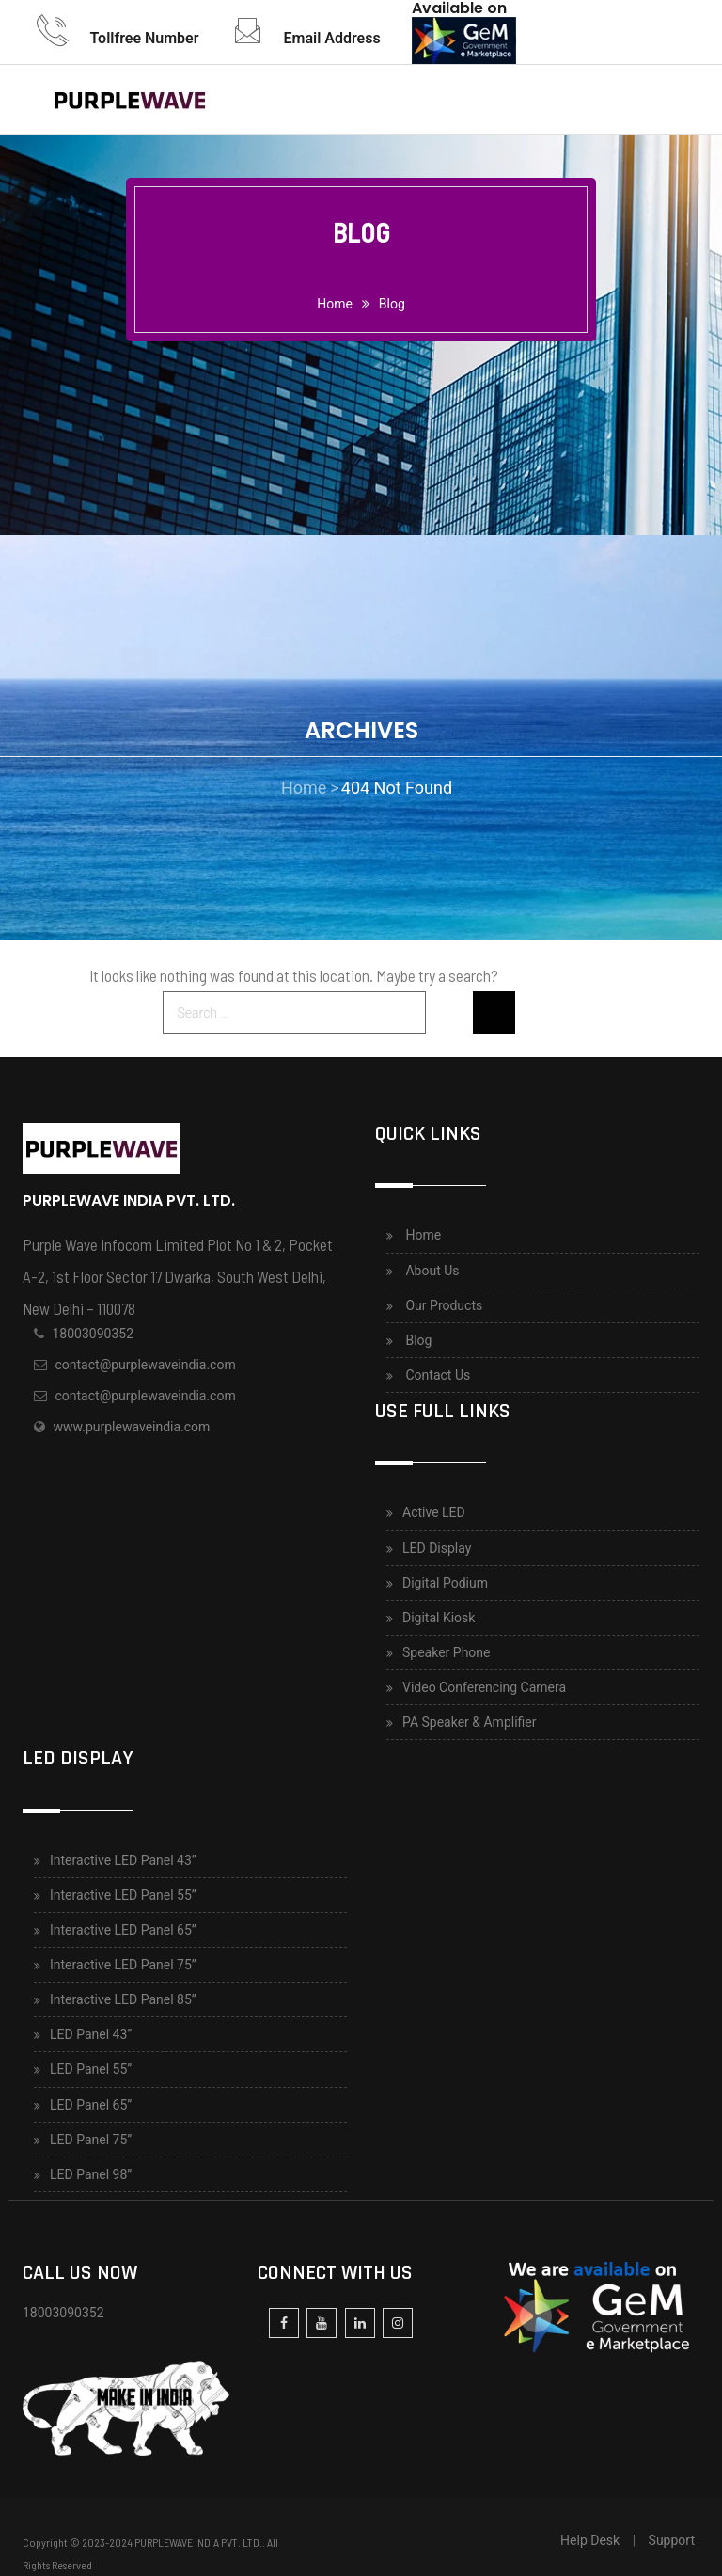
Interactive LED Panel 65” (123, 1929)
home (335, 303)
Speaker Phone (446, 1652)
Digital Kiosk (438, 1617)
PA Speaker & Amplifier (469, 1722)
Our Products (443, 1305)
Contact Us (437, 1375)
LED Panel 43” (91, 2034)
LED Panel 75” (91, 2139)
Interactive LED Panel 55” (123, 1895)
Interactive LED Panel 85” (123, 1999)
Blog (392, 303)
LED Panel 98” (91, 2174)
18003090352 (92, 1333)
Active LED (433, 1512)
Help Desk (590, 2540)
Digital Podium (445, 1582)
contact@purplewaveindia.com (145, 1364)
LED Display (436, 1548)
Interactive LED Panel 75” (123, 1964)
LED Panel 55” (91, 2069)
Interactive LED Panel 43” (123, 1860)
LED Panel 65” (91, 2104)
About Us (432, 1270)
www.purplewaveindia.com (131, 1426)
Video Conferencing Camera (484, 1687)
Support (672, 2540)
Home (423, 1234)
